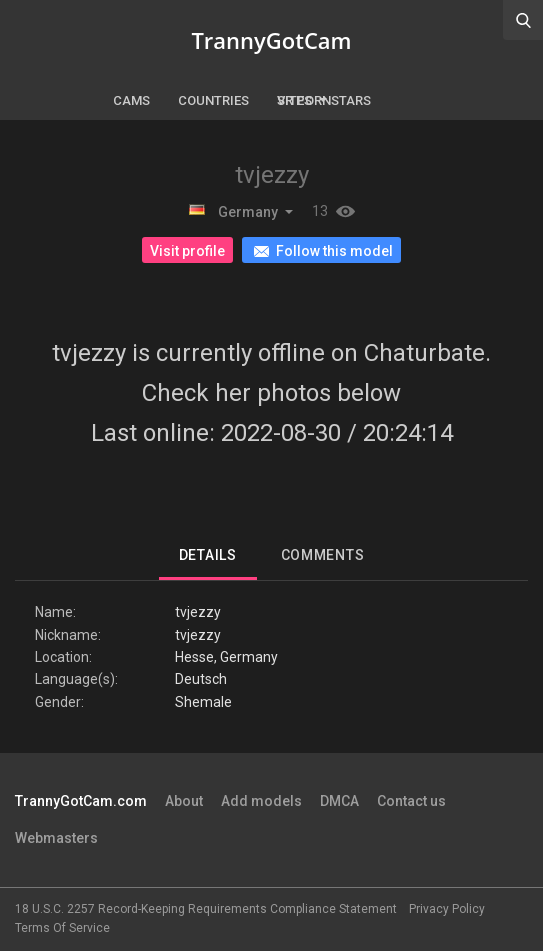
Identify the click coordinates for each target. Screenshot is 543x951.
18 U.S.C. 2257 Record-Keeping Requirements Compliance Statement (206, 909)
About (184, 801)
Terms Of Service (62, 928)
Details (208, 555)
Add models (261, 801)
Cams (131, 100)
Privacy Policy (447, 909)
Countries (213, 100)
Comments (323, 555)
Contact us (411, 801)
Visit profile (187, 251)
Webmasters (56, 838)
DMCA (339, 801)
